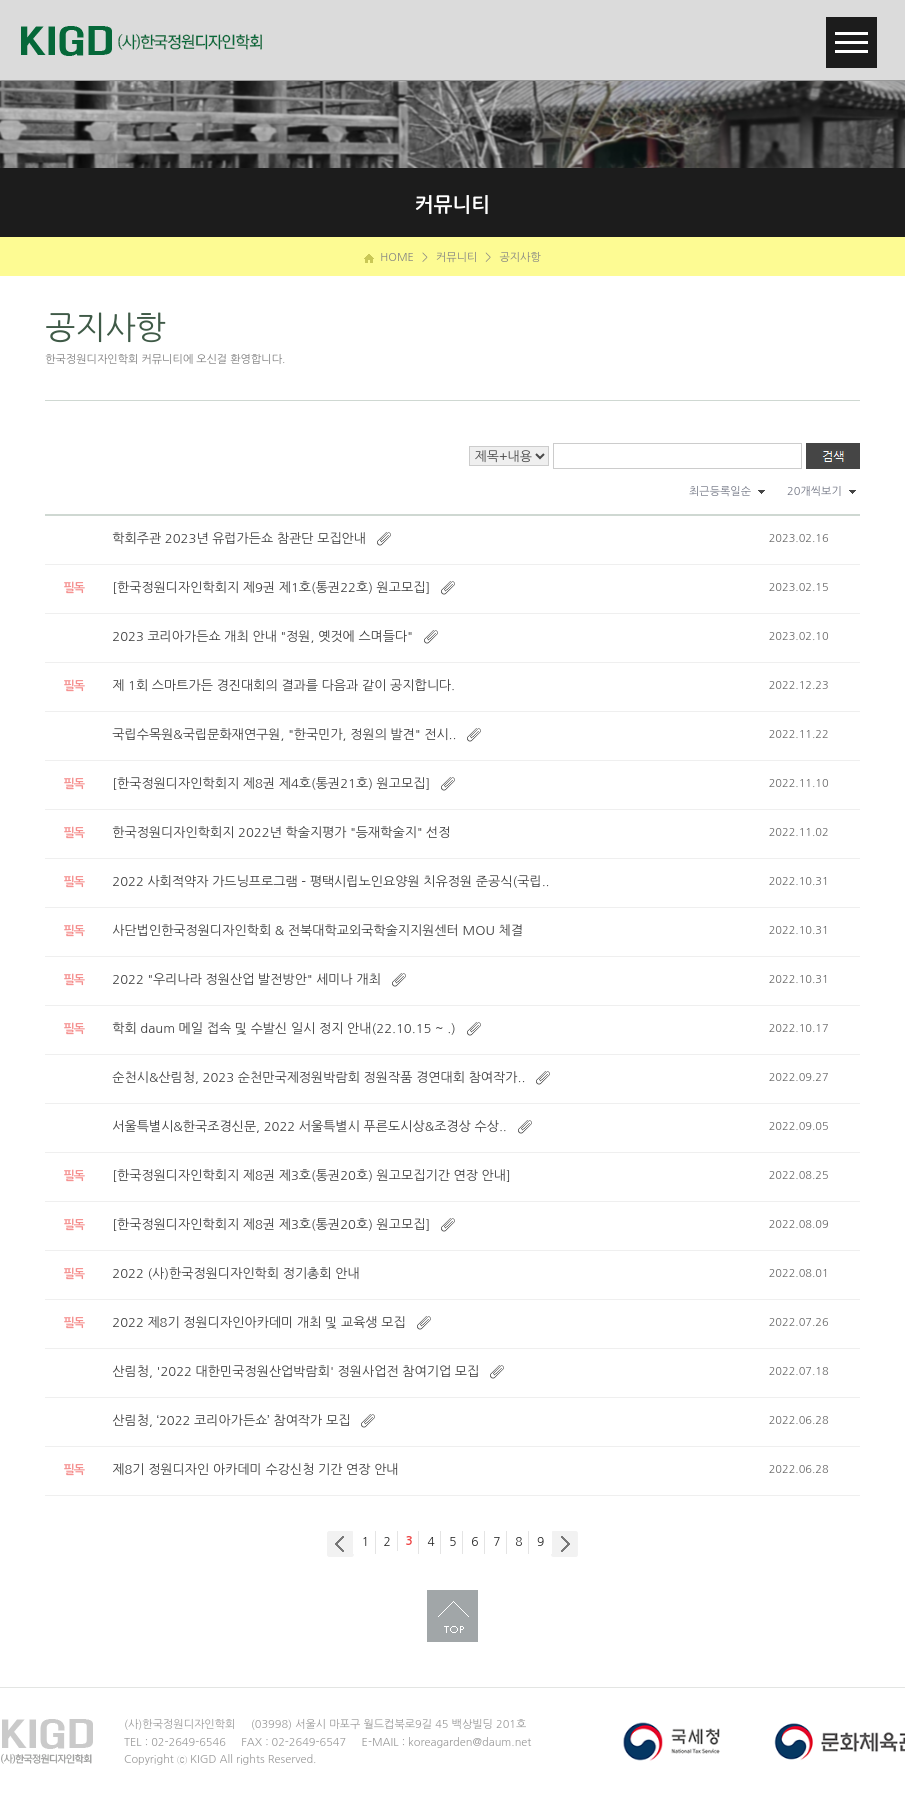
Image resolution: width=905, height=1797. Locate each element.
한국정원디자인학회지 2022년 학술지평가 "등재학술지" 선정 (281, 832)
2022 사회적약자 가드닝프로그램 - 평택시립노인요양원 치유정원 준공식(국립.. (330, 881)
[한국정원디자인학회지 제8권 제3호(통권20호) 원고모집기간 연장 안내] (311, 1175)
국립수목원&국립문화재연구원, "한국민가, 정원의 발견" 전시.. (284, 734)
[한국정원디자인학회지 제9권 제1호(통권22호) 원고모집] (271, 587)
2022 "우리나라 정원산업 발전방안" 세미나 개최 (246, 979)
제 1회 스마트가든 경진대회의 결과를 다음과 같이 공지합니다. (283, 685)
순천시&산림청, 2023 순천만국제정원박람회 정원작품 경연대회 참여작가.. (318, 1077)
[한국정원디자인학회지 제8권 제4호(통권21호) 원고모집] (271, 783)
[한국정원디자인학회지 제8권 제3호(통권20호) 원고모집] (271, 1224)
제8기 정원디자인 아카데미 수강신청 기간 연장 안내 (255, 1469)
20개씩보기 (814, 491)
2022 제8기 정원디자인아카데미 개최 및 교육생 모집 (258, 1322)
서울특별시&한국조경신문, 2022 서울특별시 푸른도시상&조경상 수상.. (309, 1126)
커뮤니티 (456, 257)
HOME (389, 257)
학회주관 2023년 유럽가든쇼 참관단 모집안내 (239, 538)
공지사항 (519, 257)
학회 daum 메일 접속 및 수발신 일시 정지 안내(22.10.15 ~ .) (284, 1028)
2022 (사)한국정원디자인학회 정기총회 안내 (235, 1273)
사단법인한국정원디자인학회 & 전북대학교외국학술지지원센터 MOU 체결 (317, 930)
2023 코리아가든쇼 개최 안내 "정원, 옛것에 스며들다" (262, 636)
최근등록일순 (720, 491)
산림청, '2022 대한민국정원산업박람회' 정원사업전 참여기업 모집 (295, 1371)
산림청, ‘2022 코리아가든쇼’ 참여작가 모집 (231, 1420)
